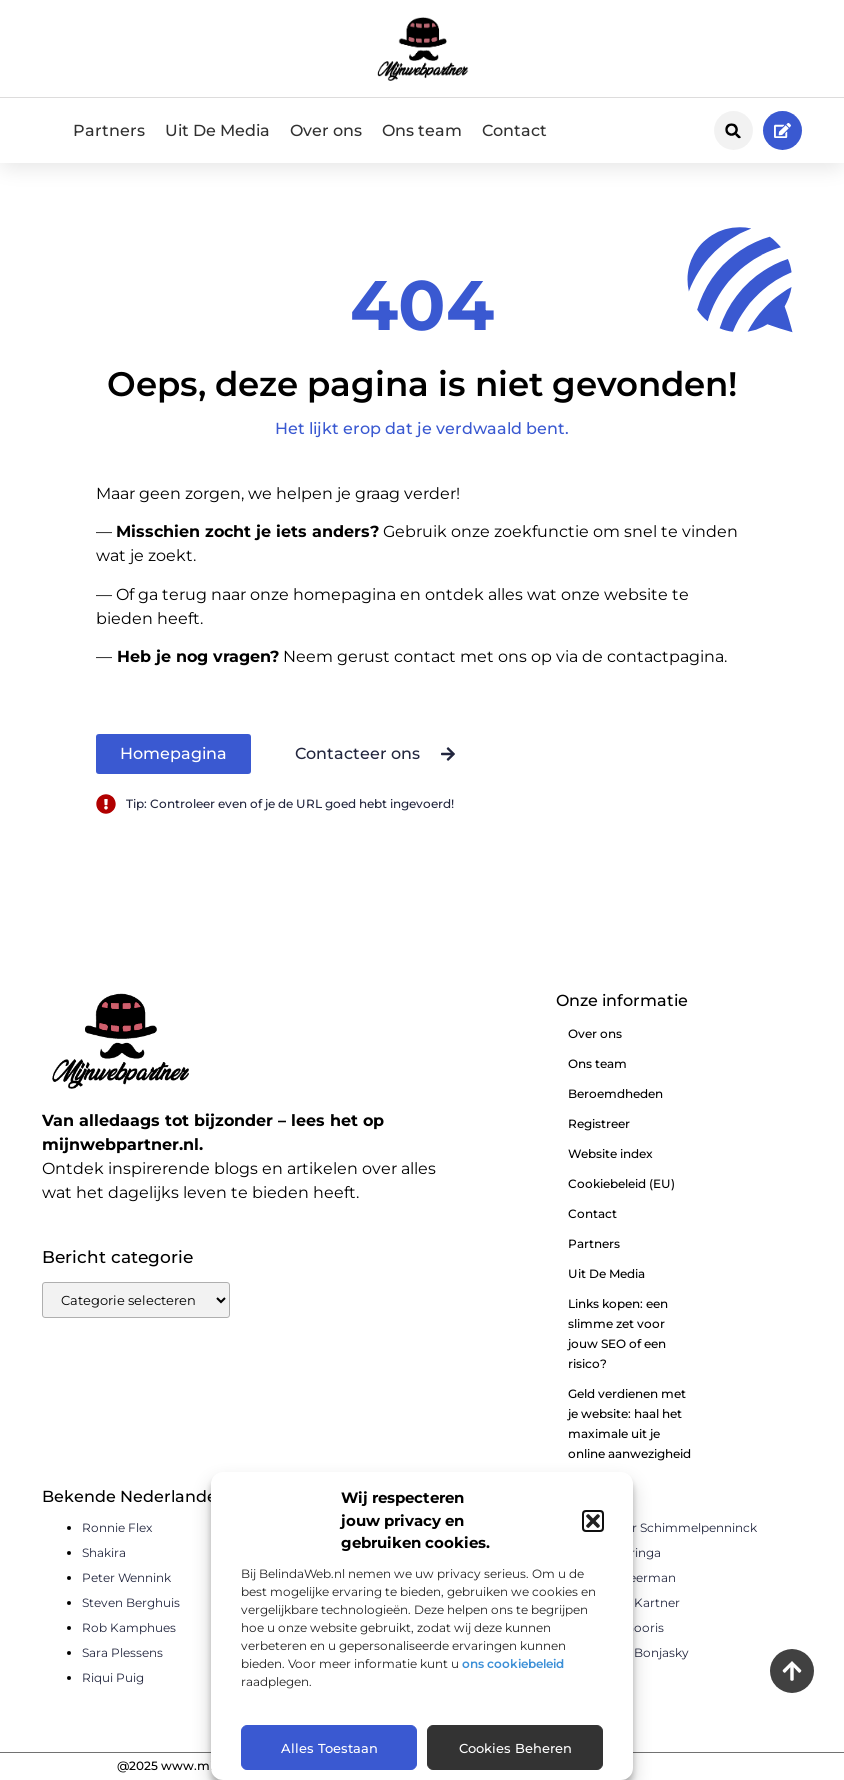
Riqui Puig (113, 1677)
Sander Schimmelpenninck (676, 1527)
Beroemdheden (615, 1093)
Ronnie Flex (117, 1527)
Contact (514, 130)
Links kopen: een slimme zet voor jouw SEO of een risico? (618, 1333)
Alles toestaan (329, 1748)
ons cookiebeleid (513, 1663)
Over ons (326, 130)
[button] (593, 1521)
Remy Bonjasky (642, 1652)
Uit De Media (217, 130)
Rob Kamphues (129, 1627)
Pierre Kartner (637, 1602)
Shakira (104, 1552)
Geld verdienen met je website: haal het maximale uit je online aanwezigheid (629, 1423)
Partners (109, 130)
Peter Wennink (126, 1577)
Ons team (422, 130)
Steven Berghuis (131, 1602)
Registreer (599, 1123)
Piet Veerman (635, 1577)
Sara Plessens (122, 1652)
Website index (610, 1153)
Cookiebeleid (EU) (621, 1183)
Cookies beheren (515, 1748)
